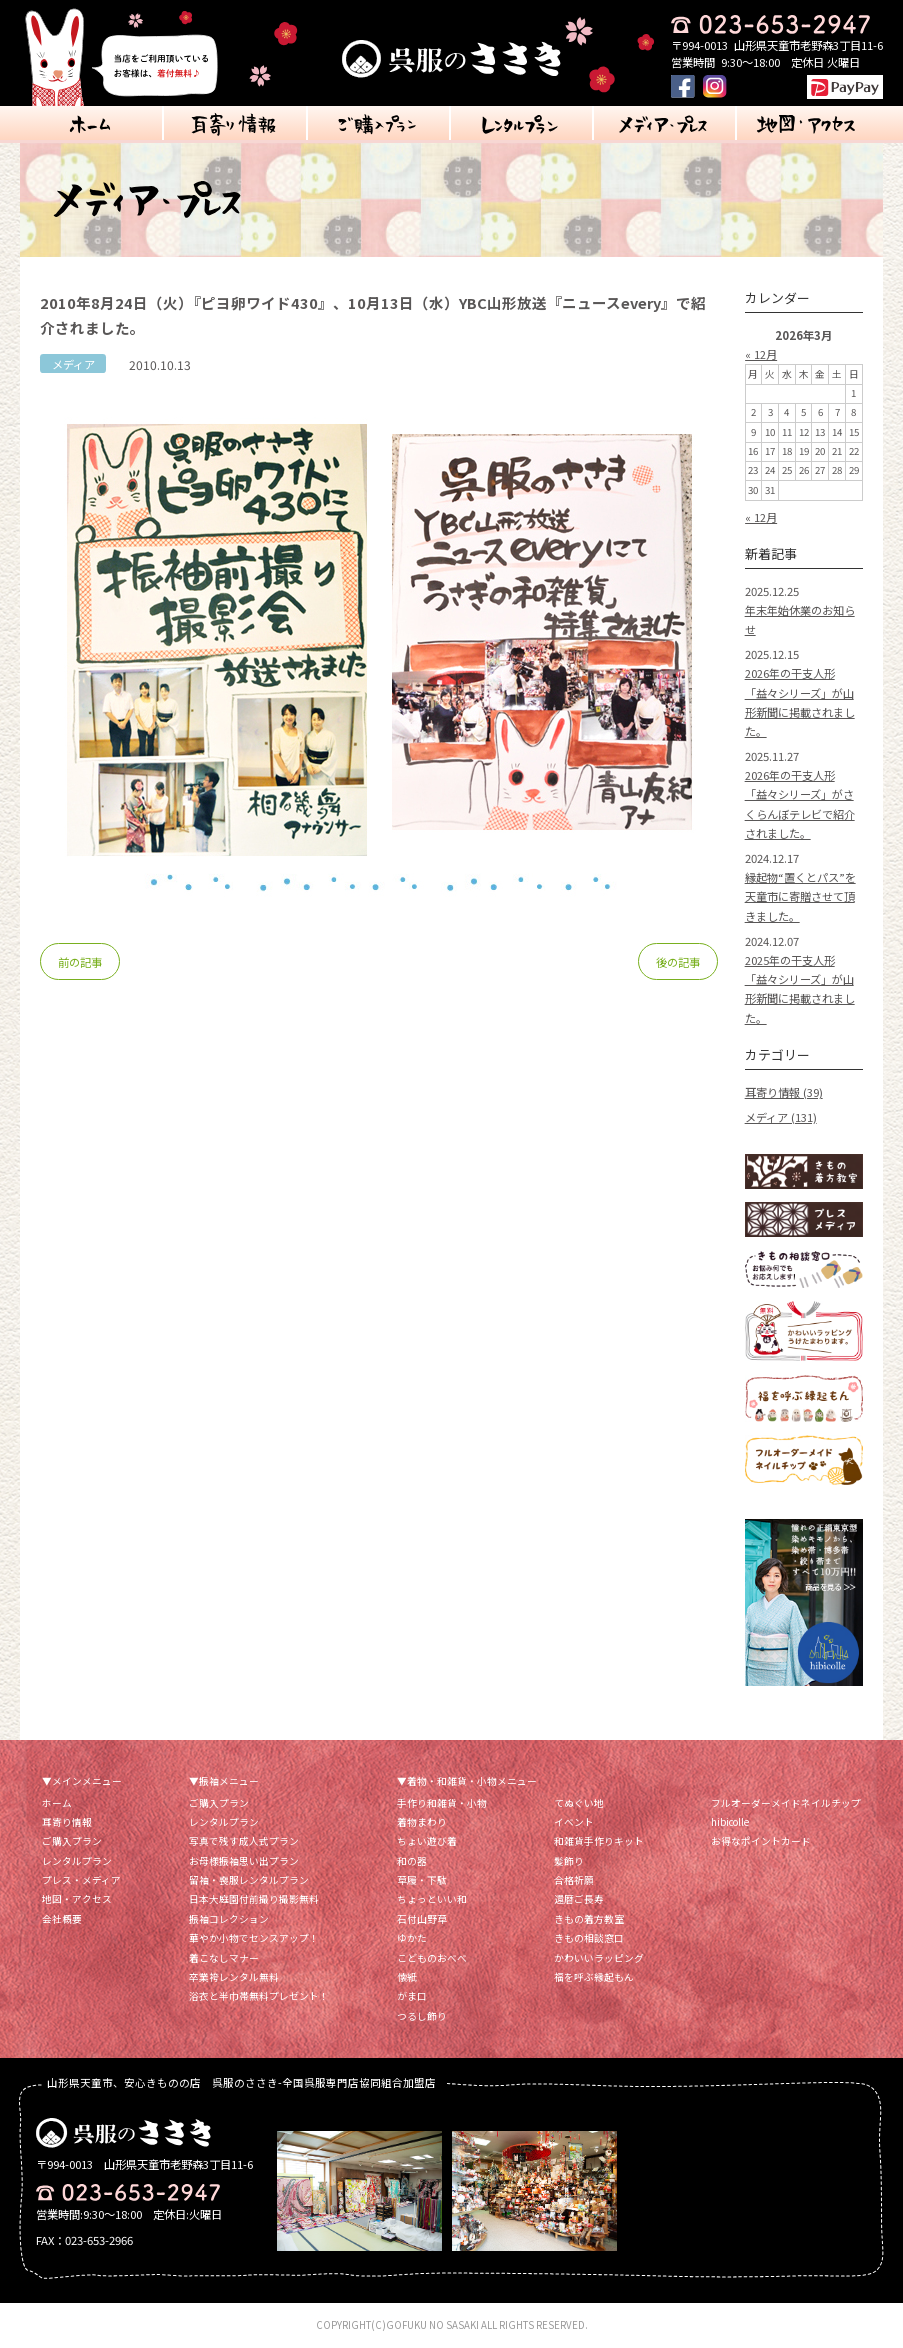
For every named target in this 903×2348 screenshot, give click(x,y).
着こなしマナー (224, 1958)
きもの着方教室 (589, 1919)
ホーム (57, 1803)
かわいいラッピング (599, 1958)
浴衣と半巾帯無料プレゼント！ (259, 1996)
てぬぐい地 (579, 1803)
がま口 (412, 1996)
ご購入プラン (72, 1841)
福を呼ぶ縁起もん (594, 1977)
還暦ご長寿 (579, 1899)
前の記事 (80, 962)
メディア (73, 364)
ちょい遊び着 (427, 1841)
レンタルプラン (77, 1861)
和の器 (412, 1861)
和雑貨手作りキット (599, 1841)
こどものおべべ (432, 1958)
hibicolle (730, 1822)
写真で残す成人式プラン (244, 1841)
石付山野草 (422, 1919)
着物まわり (422, 1822)
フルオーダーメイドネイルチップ (786, 1803)
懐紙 (407, 1977)
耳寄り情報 (67, 1822)
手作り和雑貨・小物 (442, 1803)
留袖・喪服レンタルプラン (249, 1880)
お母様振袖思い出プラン (244, 1861)
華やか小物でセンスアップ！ (254, 1938)
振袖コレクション (229, 1919)
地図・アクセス (77, 1899)
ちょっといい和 (432, 1899)
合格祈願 (574, 1880)
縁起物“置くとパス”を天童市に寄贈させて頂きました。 (800, 896)
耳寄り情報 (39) (784, 1092)
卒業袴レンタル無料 (234, 1977)
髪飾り (569, 1861)
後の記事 (678, 962)
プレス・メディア (81, 1880)
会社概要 (62, 1919)
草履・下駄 (422, 1880)
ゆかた (412, 1938)
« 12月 (761, 354)
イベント (574, 1822)
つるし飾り (422, 2016)
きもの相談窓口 (589, 1938)
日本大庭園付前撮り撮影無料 (254, 1899)
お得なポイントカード (761, 1841)
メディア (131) (781, 1117)
